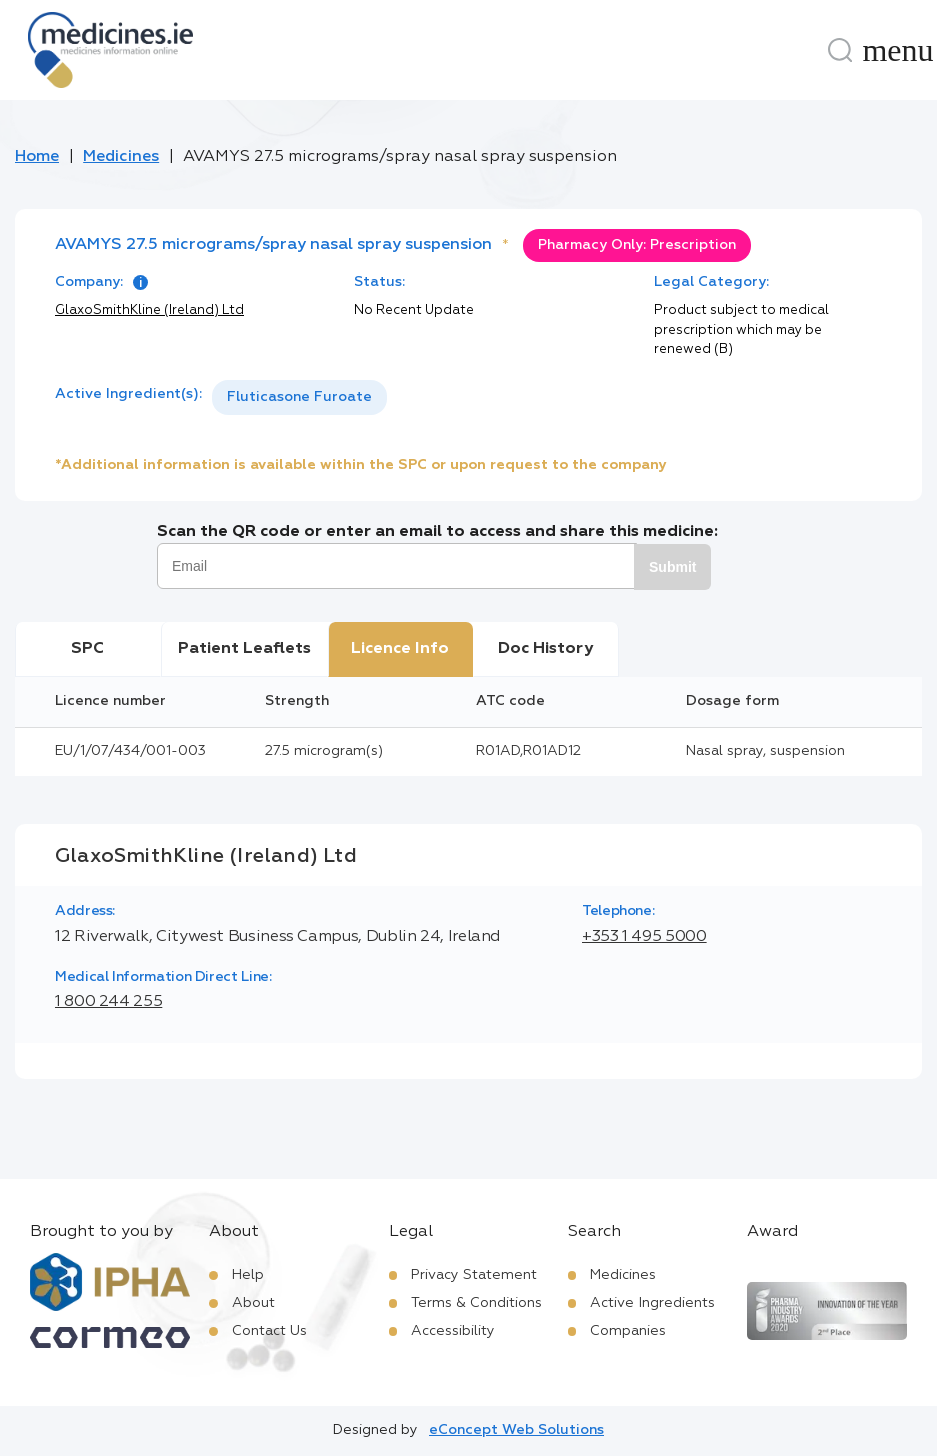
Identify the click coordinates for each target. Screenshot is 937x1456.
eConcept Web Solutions (516, 1430)
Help (248, 1275)
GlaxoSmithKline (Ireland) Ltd (149, 310)
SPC (87, 649)
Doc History (545, 649)
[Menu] (898, 50)
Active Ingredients (652, 1303)
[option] (299, 397)
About (253, 1303)
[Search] (840, 50)
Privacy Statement (474, 1275)
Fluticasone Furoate (299, 397)
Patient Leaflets (244, 649)
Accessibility (453, 1331)
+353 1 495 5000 (644, 937)
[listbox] (299, 397)
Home (37, 157)
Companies (628, 1331)
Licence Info (400, 649)
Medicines (121, 157)
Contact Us (269, 1331)
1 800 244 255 (108, 1002)
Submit (672, 567)
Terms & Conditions (476, 1303)
